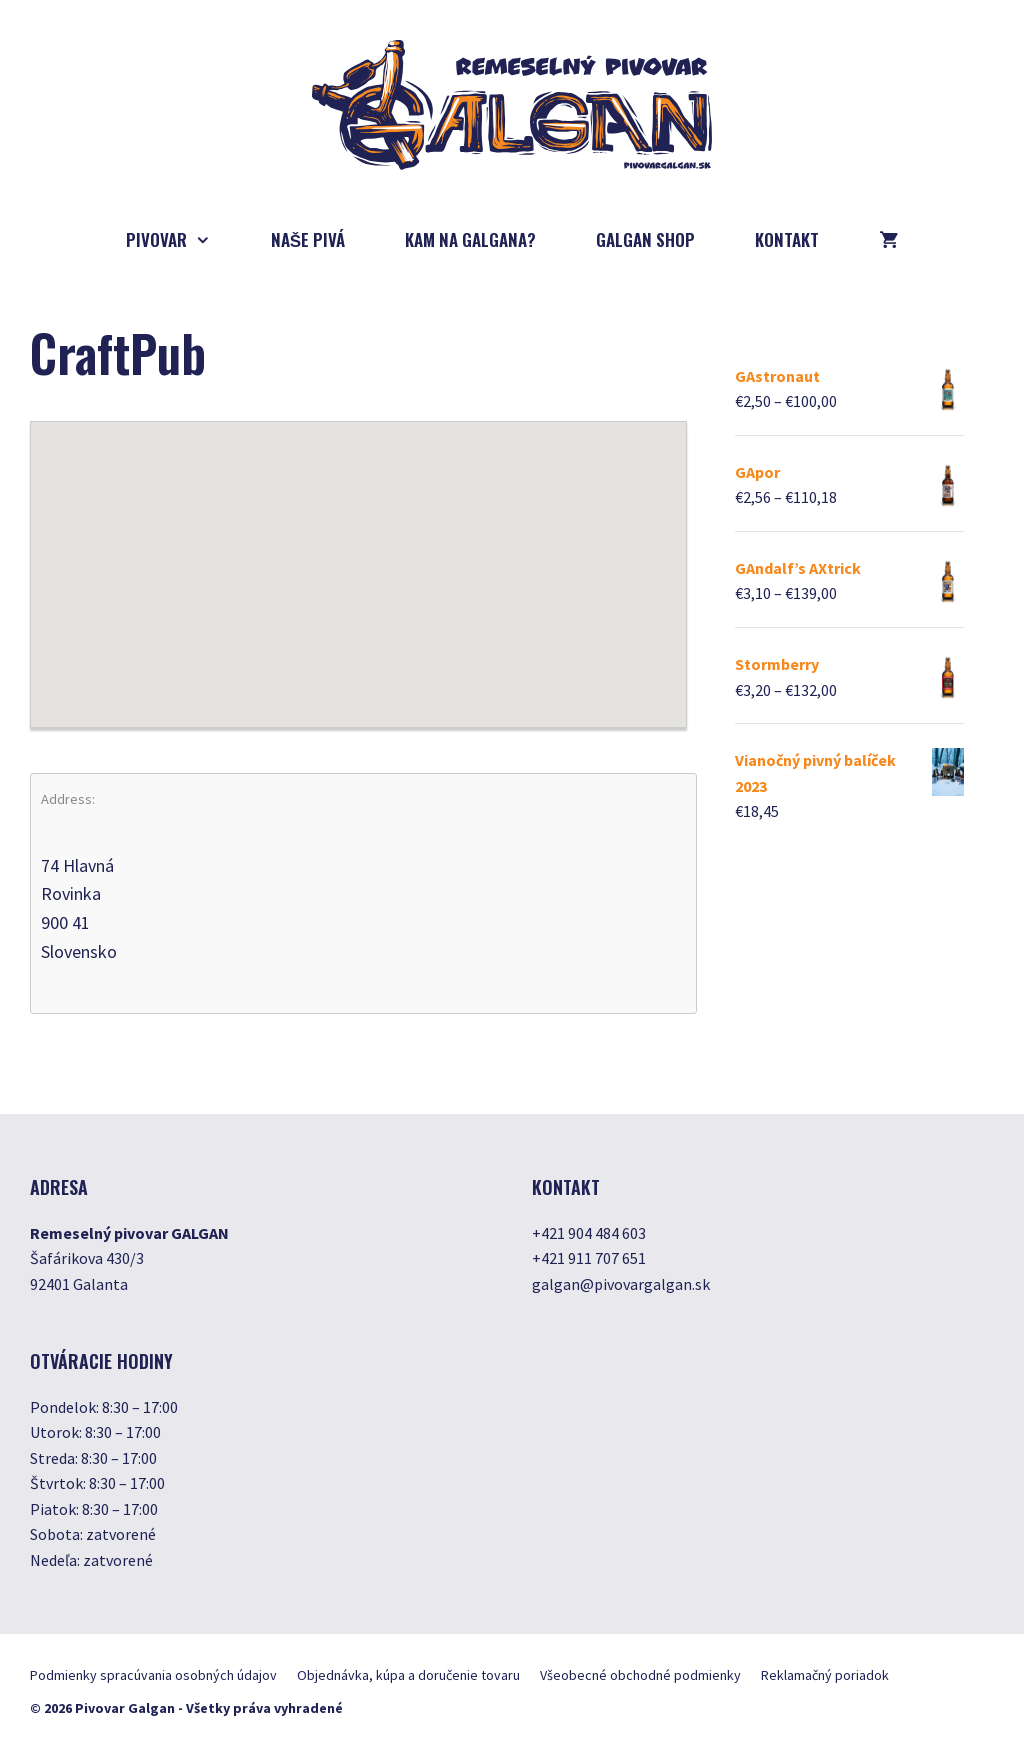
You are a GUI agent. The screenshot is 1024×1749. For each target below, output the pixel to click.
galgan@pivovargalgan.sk (621, 1284)
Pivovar (183, 240)
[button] (358, 555)
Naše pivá (308, 239)
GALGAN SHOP (645, 239)
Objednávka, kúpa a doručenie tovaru (408, 1675)
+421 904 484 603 (589, 1233)
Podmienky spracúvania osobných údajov (153, 1675)
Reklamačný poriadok (825, 1675)
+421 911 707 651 (589, 1258)
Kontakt (787, 239)
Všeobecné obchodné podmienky (640, 1675)
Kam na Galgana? (470, 239)
